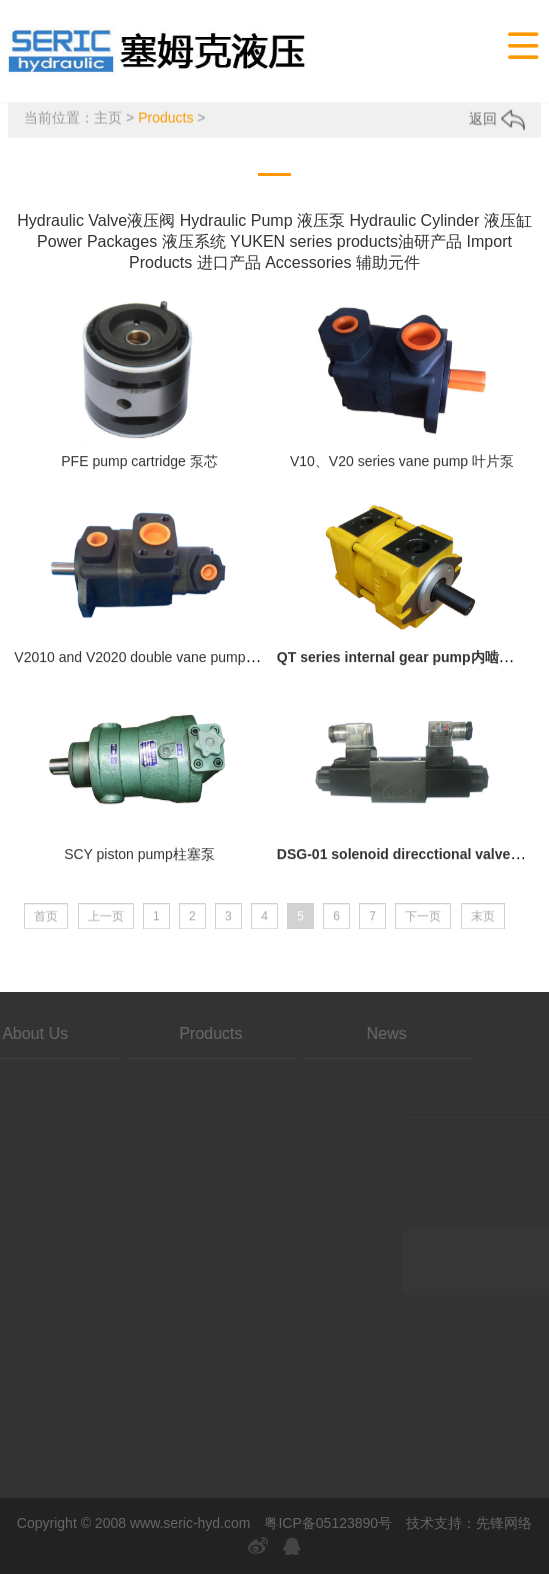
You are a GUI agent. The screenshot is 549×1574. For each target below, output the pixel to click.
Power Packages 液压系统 (131, 244)
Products (165, 120)
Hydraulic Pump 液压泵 (262, 223)
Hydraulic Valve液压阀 (96, 223)
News (286, 1033)
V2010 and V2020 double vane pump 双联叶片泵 (166, 666)
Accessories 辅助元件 (342, 265)
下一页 (423, 927)
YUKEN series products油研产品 (346, 244)
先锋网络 (504, 1523)
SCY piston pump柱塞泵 (139, 862)
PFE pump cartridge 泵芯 (139, 469)
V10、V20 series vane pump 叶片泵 (402, 469)
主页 (108, 120)
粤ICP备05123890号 (328, 1523)
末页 (483, 927)
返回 (497, 121)
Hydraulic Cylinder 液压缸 (440, 223)
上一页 (106, 927)
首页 (46, 927)
